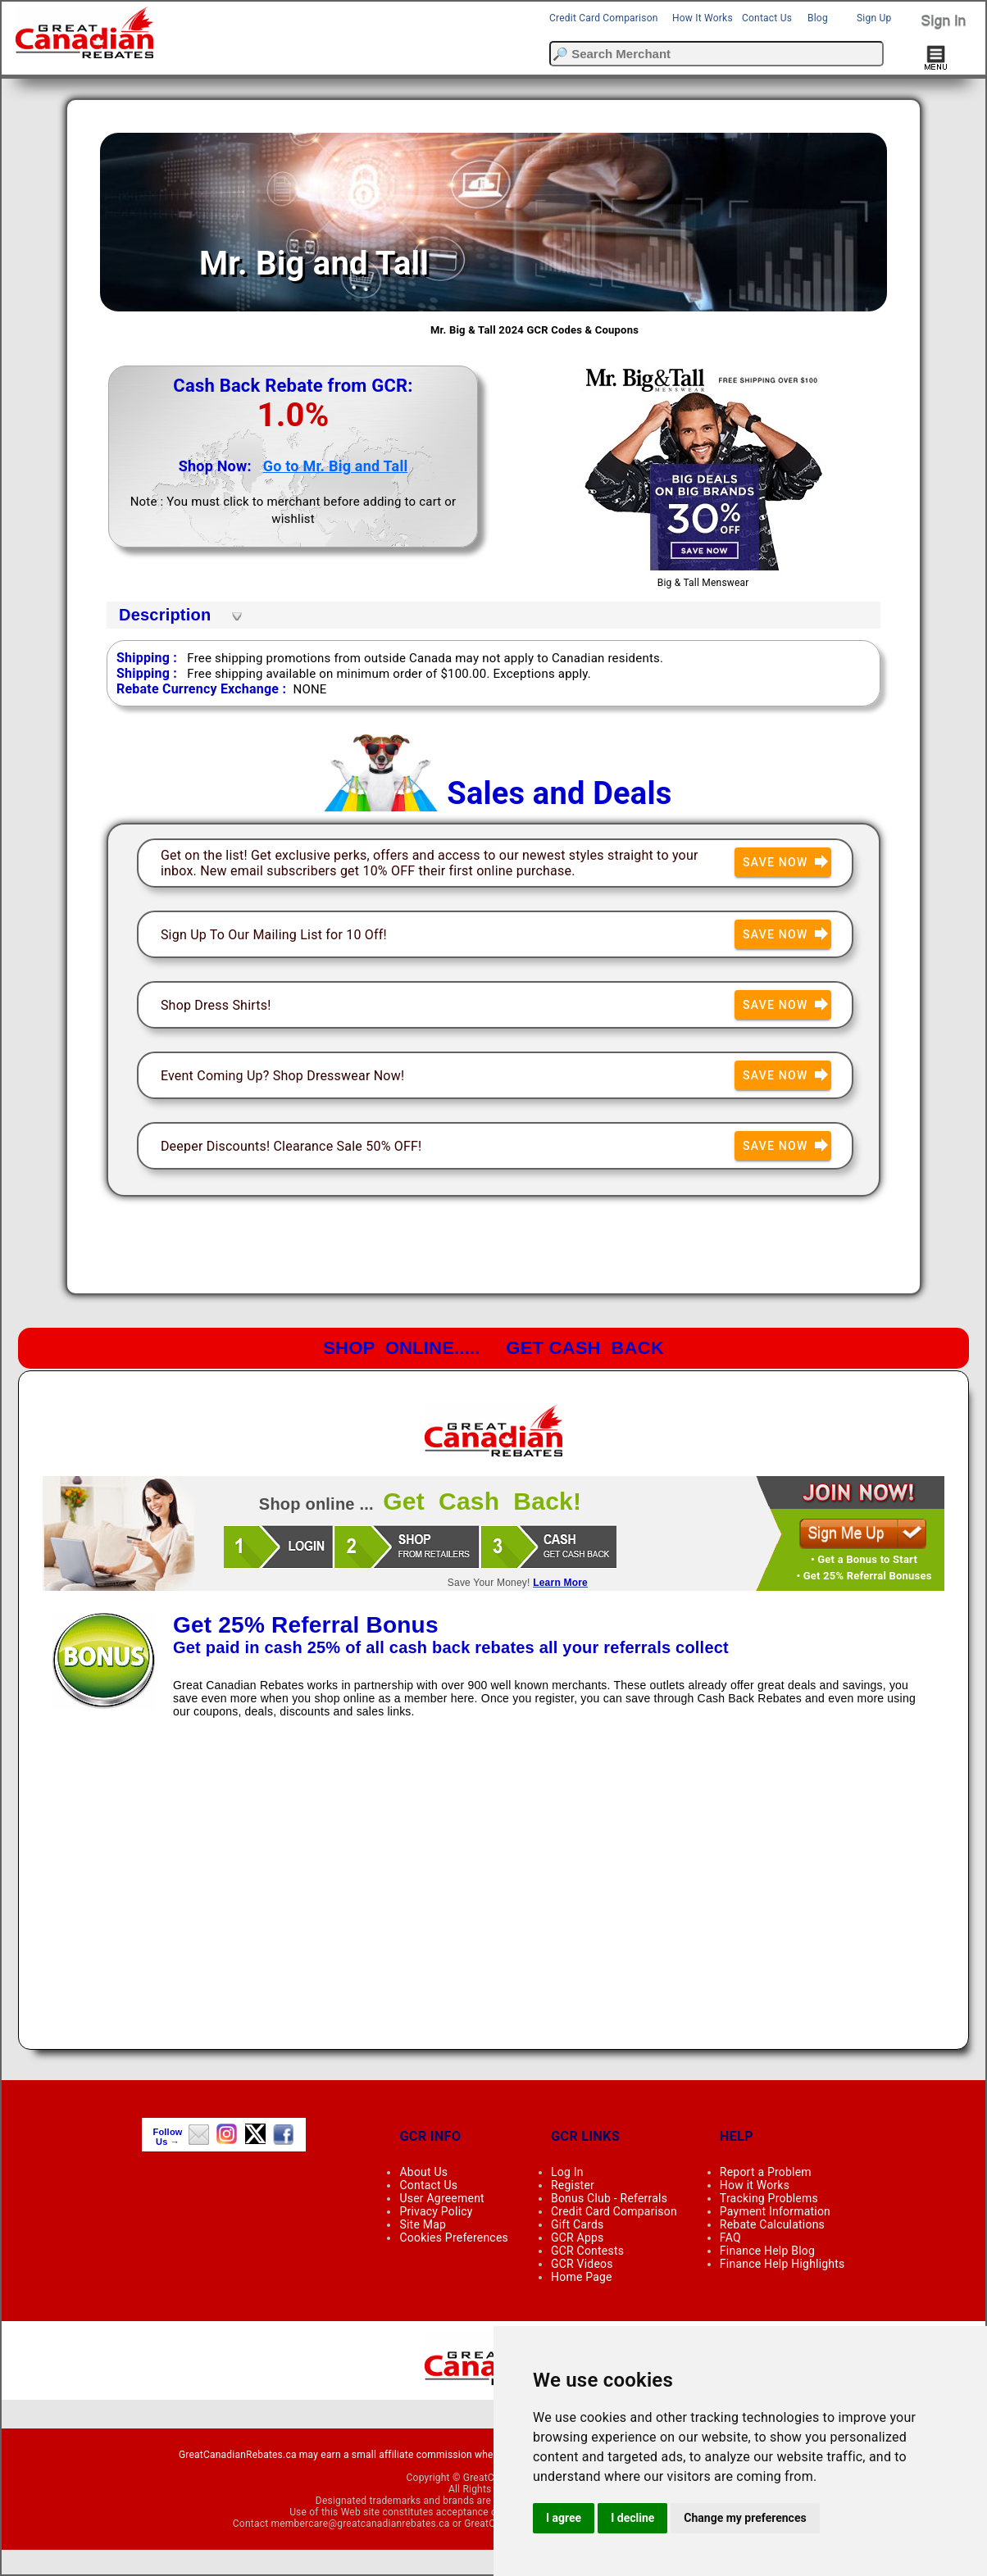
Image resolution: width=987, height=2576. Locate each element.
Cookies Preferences (453, 2237)
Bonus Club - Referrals (609, 2198)
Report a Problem (766, 2171)
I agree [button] (563, 2517)
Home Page (581, 2276)
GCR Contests (587, 2250)
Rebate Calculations (772, 2224)
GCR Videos (582, 2263)
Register (572, 2185)
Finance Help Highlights (782, 2263)
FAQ (730, 2237)
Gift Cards (577, 2224)
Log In (567, 2171)
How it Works (754, 2185)
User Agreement (441, 2198)
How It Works (702, 18)
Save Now (787, 863)
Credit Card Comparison (603, 18)
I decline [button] (632, 2517)
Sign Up (874, 18)
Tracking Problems (769, 2198)
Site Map (422, 2224)
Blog (817, 18)
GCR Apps (577, 2237)
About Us (423, 2171)
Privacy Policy (435, 2211)
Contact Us (767, 18)
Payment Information (775, 2211)
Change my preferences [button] (745, 2517)
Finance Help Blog (767, 2250)
